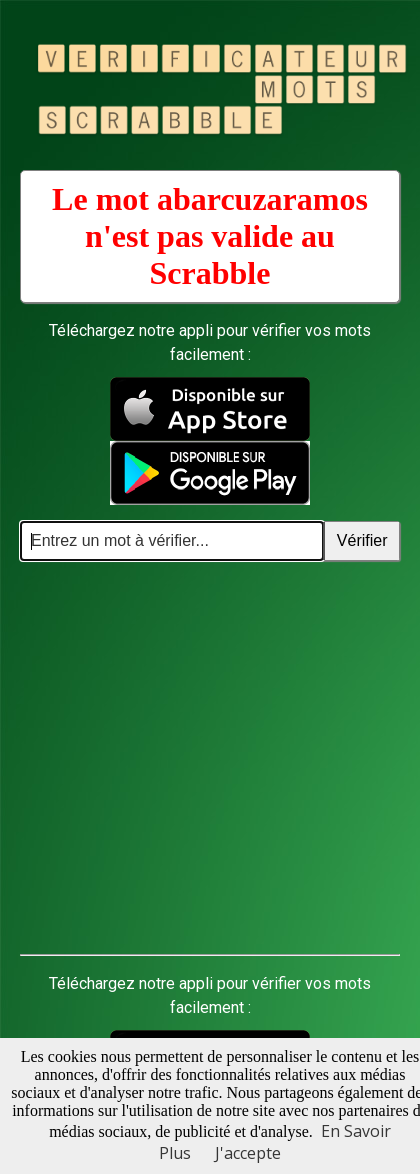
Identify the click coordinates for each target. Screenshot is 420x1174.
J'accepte (248, 1153)
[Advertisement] (187, 758)
